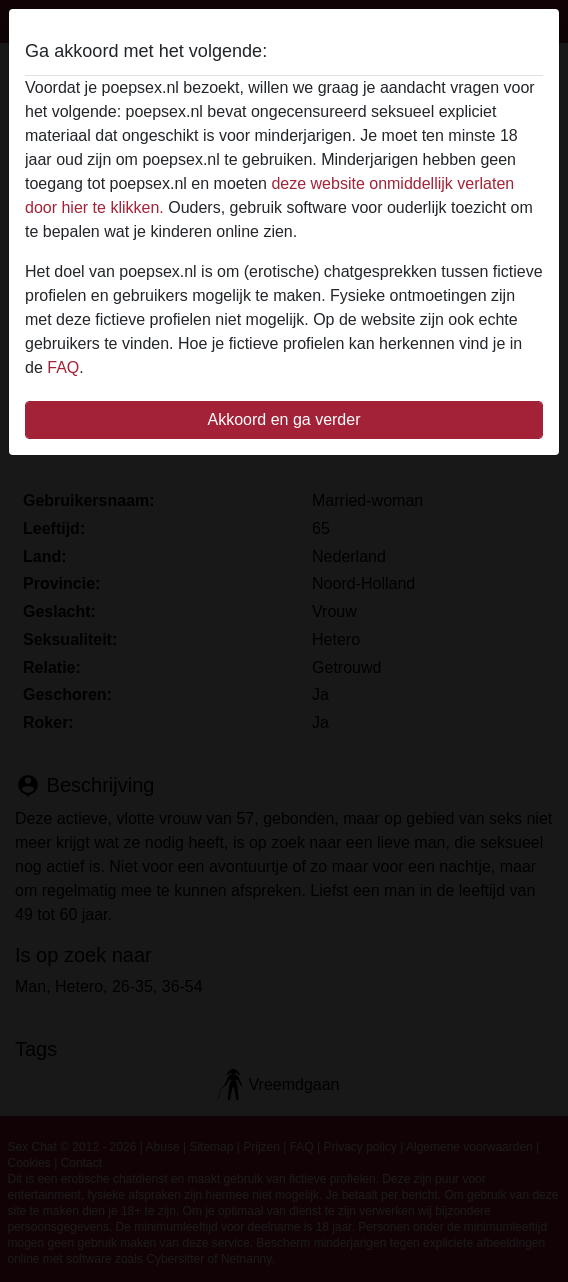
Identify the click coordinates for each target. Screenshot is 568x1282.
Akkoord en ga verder (284, 419)
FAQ (63, 367)
